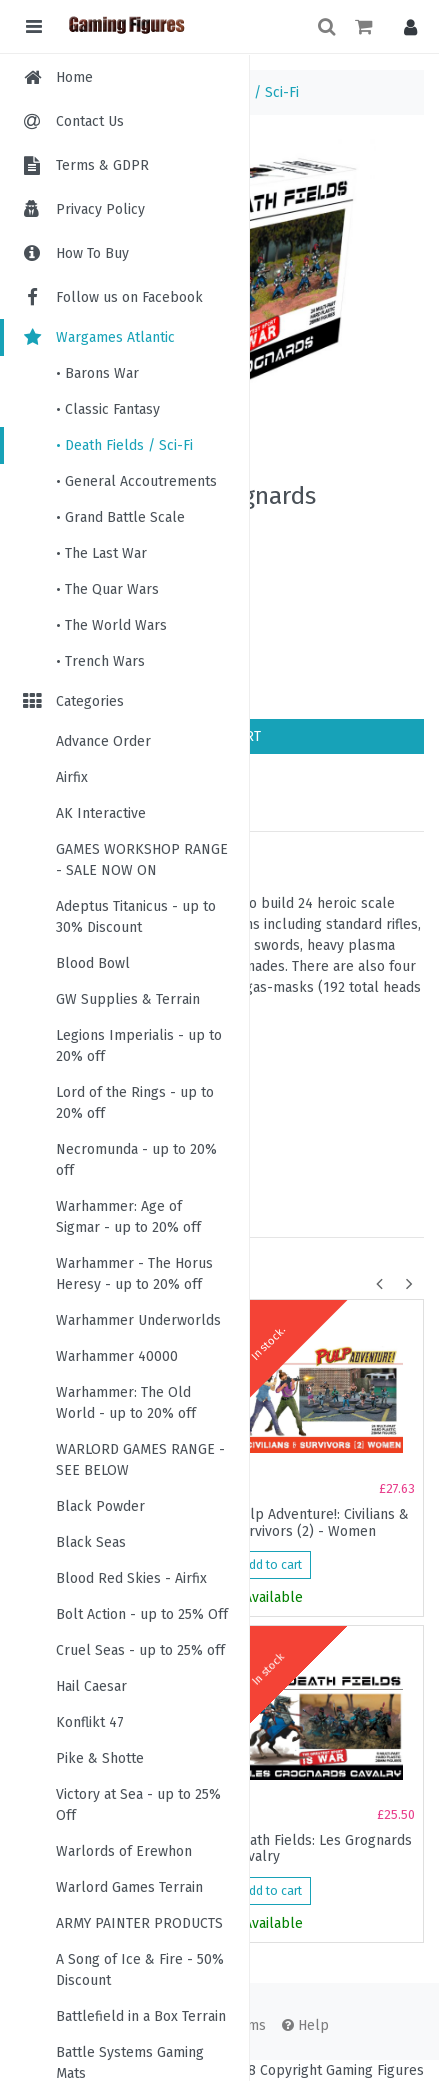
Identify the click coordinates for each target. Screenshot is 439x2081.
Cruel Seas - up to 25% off (140, 1650)
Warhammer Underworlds (138, 1320)
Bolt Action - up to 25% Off (142, 1614)
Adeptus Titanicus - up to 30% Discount (136, 917)
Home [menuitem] (74, 77)
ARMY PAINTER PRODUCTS (139, 1923)
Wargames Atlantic (97, 337)
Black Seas (91, 1542)
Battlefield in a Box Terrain (141, 2016)
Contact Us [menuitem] (90, 121)
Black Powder (100, 1506)
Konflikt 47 (90, 1722)
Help (305, 2025)
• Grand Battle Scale (120, 517)
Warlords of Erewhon (124, 1851)
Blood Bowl (93, 963)
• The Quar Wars (107, 589)
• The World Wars (111, 625)
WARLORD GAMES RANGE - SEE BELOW (140, 1460)
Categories (72, 701)
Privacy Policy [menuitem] (100, 209)
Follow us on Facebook (111, 297)
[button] (405, 26)
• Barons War (97, 373)
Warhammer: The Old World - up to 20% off (126, 1403)
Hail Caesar (91, 1686)
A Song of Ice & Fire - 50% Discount (140, 1970)
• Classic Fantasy (108, 409)
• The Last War (101, 553)
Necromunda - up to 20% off (136, 1160)
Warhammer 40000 (117, 1356)
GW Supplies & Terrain (128, 999)
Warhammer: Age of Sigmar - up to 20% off (128, 1217)
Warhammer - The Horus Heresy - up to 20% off (134, 1274)
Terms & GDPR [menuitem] (102, 165)
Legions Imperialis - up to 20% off (139, 1046)
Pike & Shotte (100, 1758)
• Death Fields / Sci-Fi (124, 445)
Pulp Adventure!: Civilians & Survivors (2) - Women (321, 1523)
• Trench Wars (100, 661)
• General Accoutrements (136, 481)
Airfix (72, 777)
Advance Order (103, 741)
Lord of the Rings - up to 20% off (135, 1103)
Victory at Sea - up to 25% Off (138, 1805)
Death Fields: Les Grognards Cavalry (322, 1849)
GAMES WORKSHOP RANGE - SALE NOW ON (142, 860)
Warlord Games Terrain (129, 1887)
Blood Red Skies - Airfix (131, 1578)
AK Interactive (101, 813)
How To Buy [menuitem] (92, 253)
